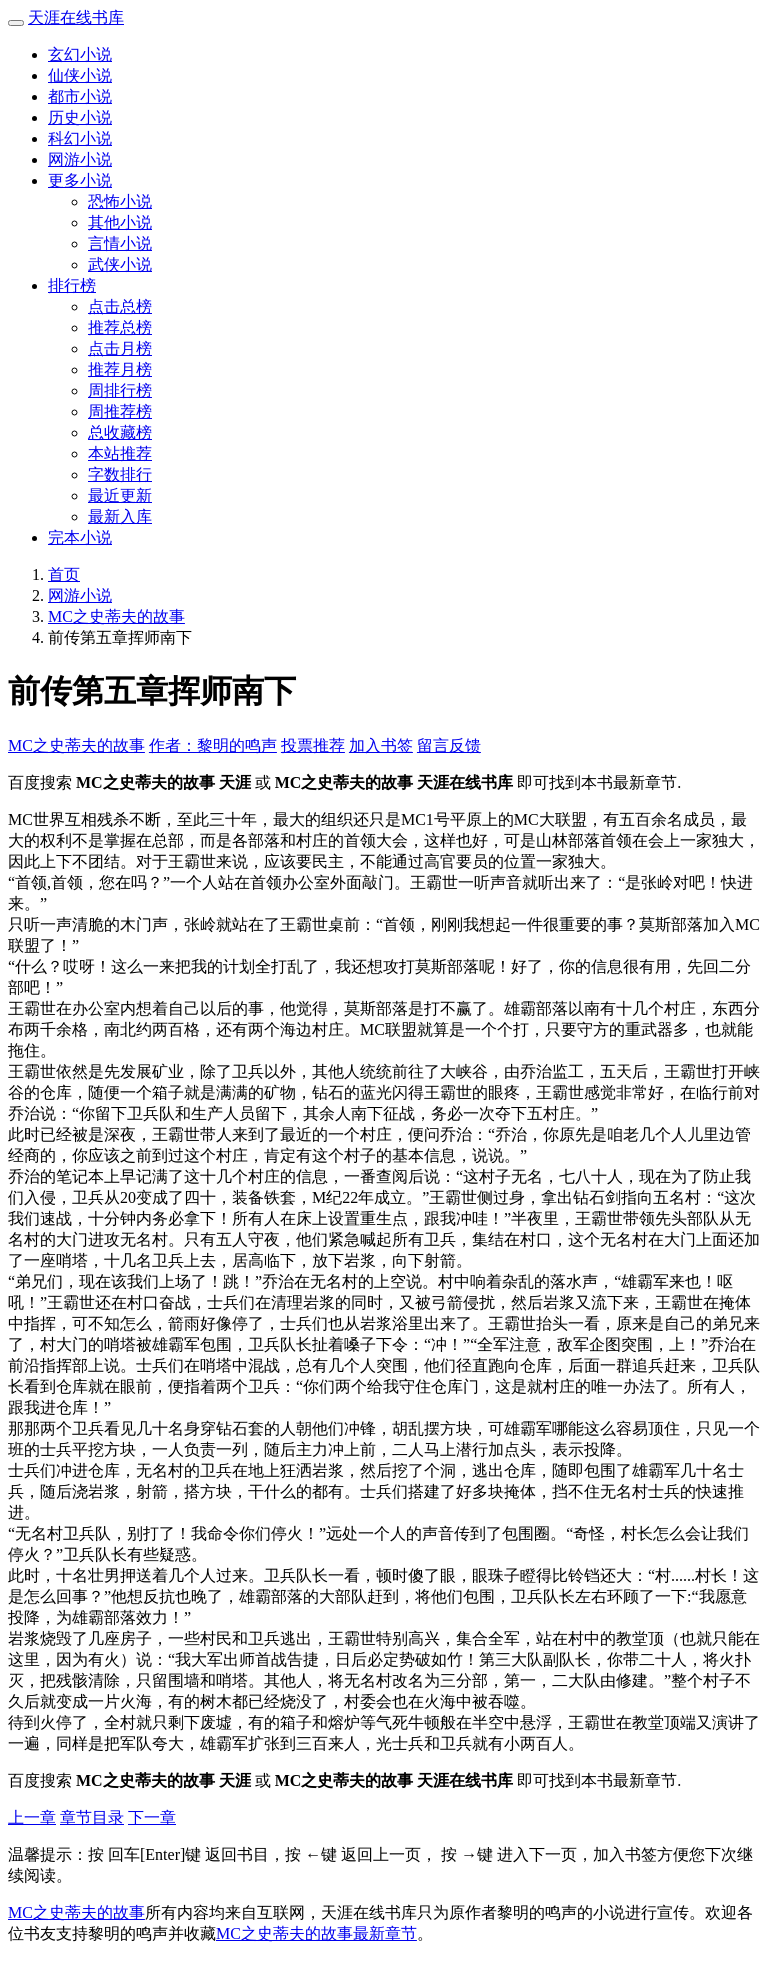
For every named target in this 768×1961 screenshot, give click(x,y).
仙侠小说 (80, 75)
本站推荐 (120, 453)
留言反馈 (449, 745)
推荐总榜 (120, 327)
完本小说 (80, 537)
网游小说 (80, 159)
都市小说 (80, 96)
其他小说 (120, 222)
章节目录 (92, 1817)
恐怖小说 (120, 201)
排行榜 (72, 285)
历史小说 (80, 117)
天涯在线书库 (76, 17)
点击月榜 (120, 348)
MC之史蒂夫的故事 (116, 616)
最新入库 (120, 516)
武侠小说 (120, 264)
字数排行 (120, 474)
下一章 (152, 1817)
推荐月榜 (120, 369)
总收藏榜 (120, 432)
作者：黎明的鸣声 (213, 745)
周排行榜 (120, 390)
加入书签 (381, 745)
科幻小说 (80, 138)
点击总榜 (120, 306)
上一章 (32, 1817)
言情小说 (120, 243)
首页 (64, 574)
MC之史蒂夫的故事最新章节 (316, 1933)
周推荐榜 (120, 411)
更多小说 (80, 180)
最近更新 (120, 495)
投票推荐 (313, 745)
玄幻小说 (80, 54)
